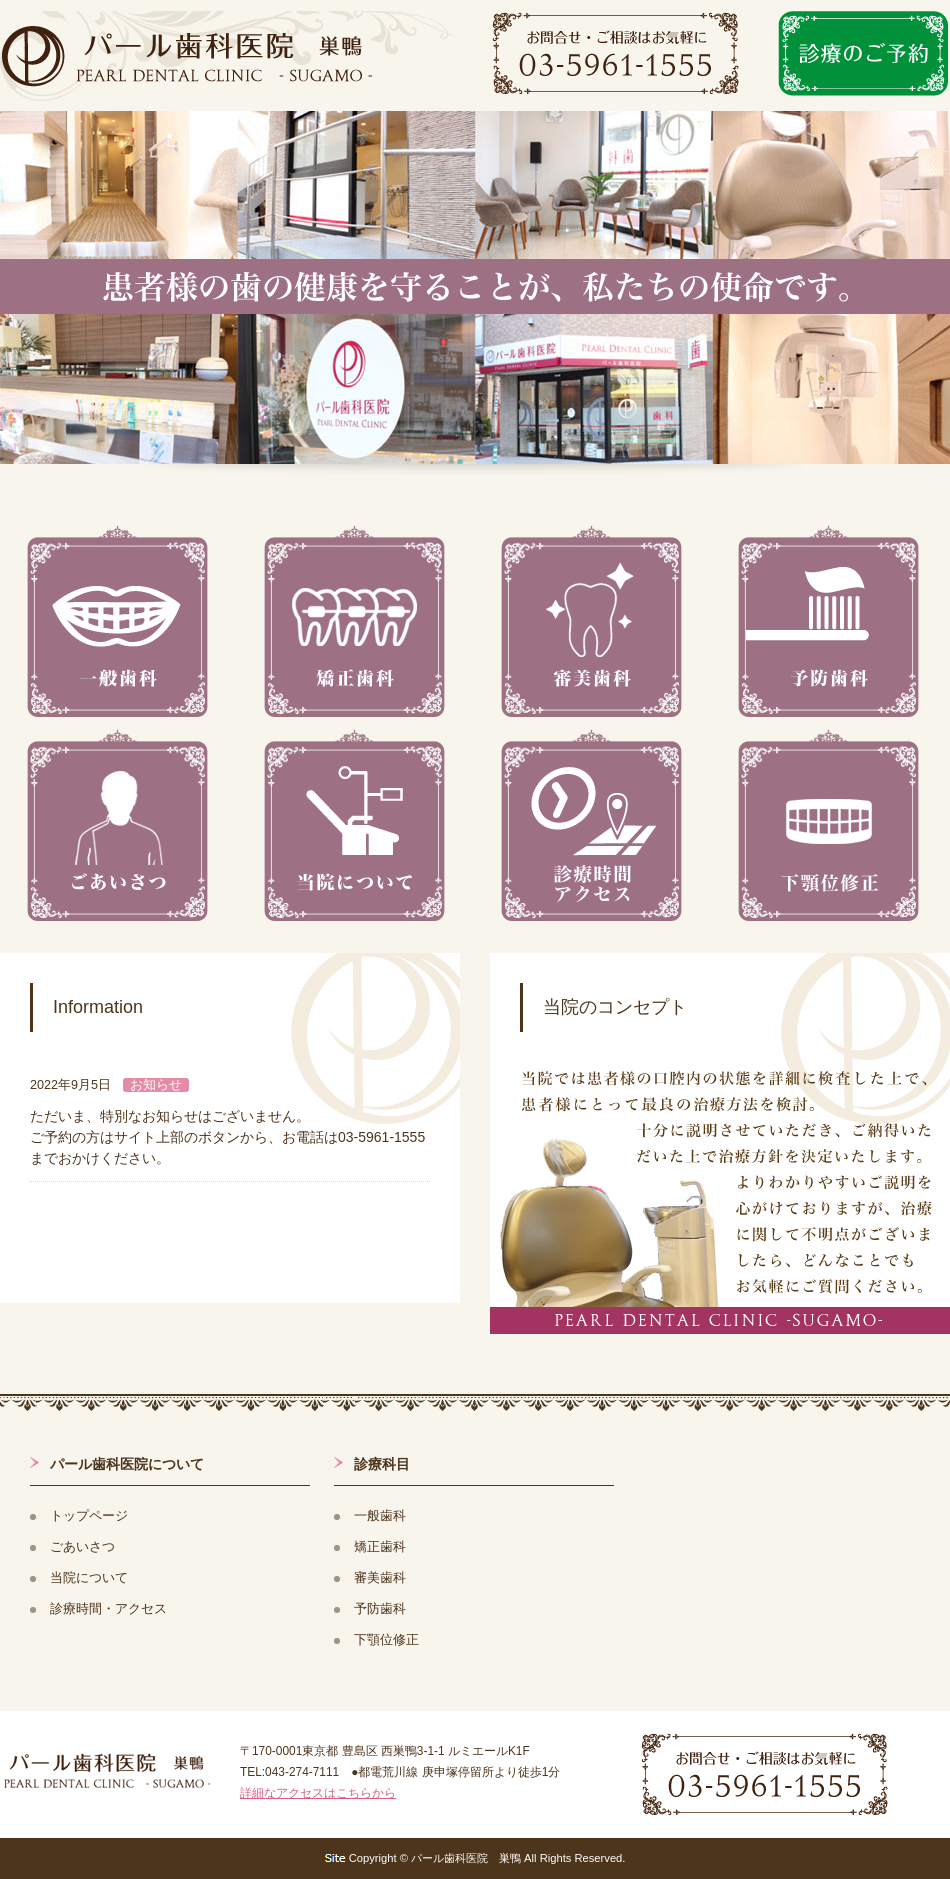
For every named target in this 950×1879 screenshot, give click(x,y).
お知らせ (156, 1085)
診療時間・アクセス (108, 1609)
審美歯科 (380, 1578)
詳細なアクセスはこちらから (318, 1793)
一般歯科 (380, 1516)
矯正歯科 (380, 1547)
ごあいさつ (82, 1547)
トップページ (89, 1516)
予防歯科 (380, 1609)
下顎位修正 (386, 1640)
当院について (89, 1578)
